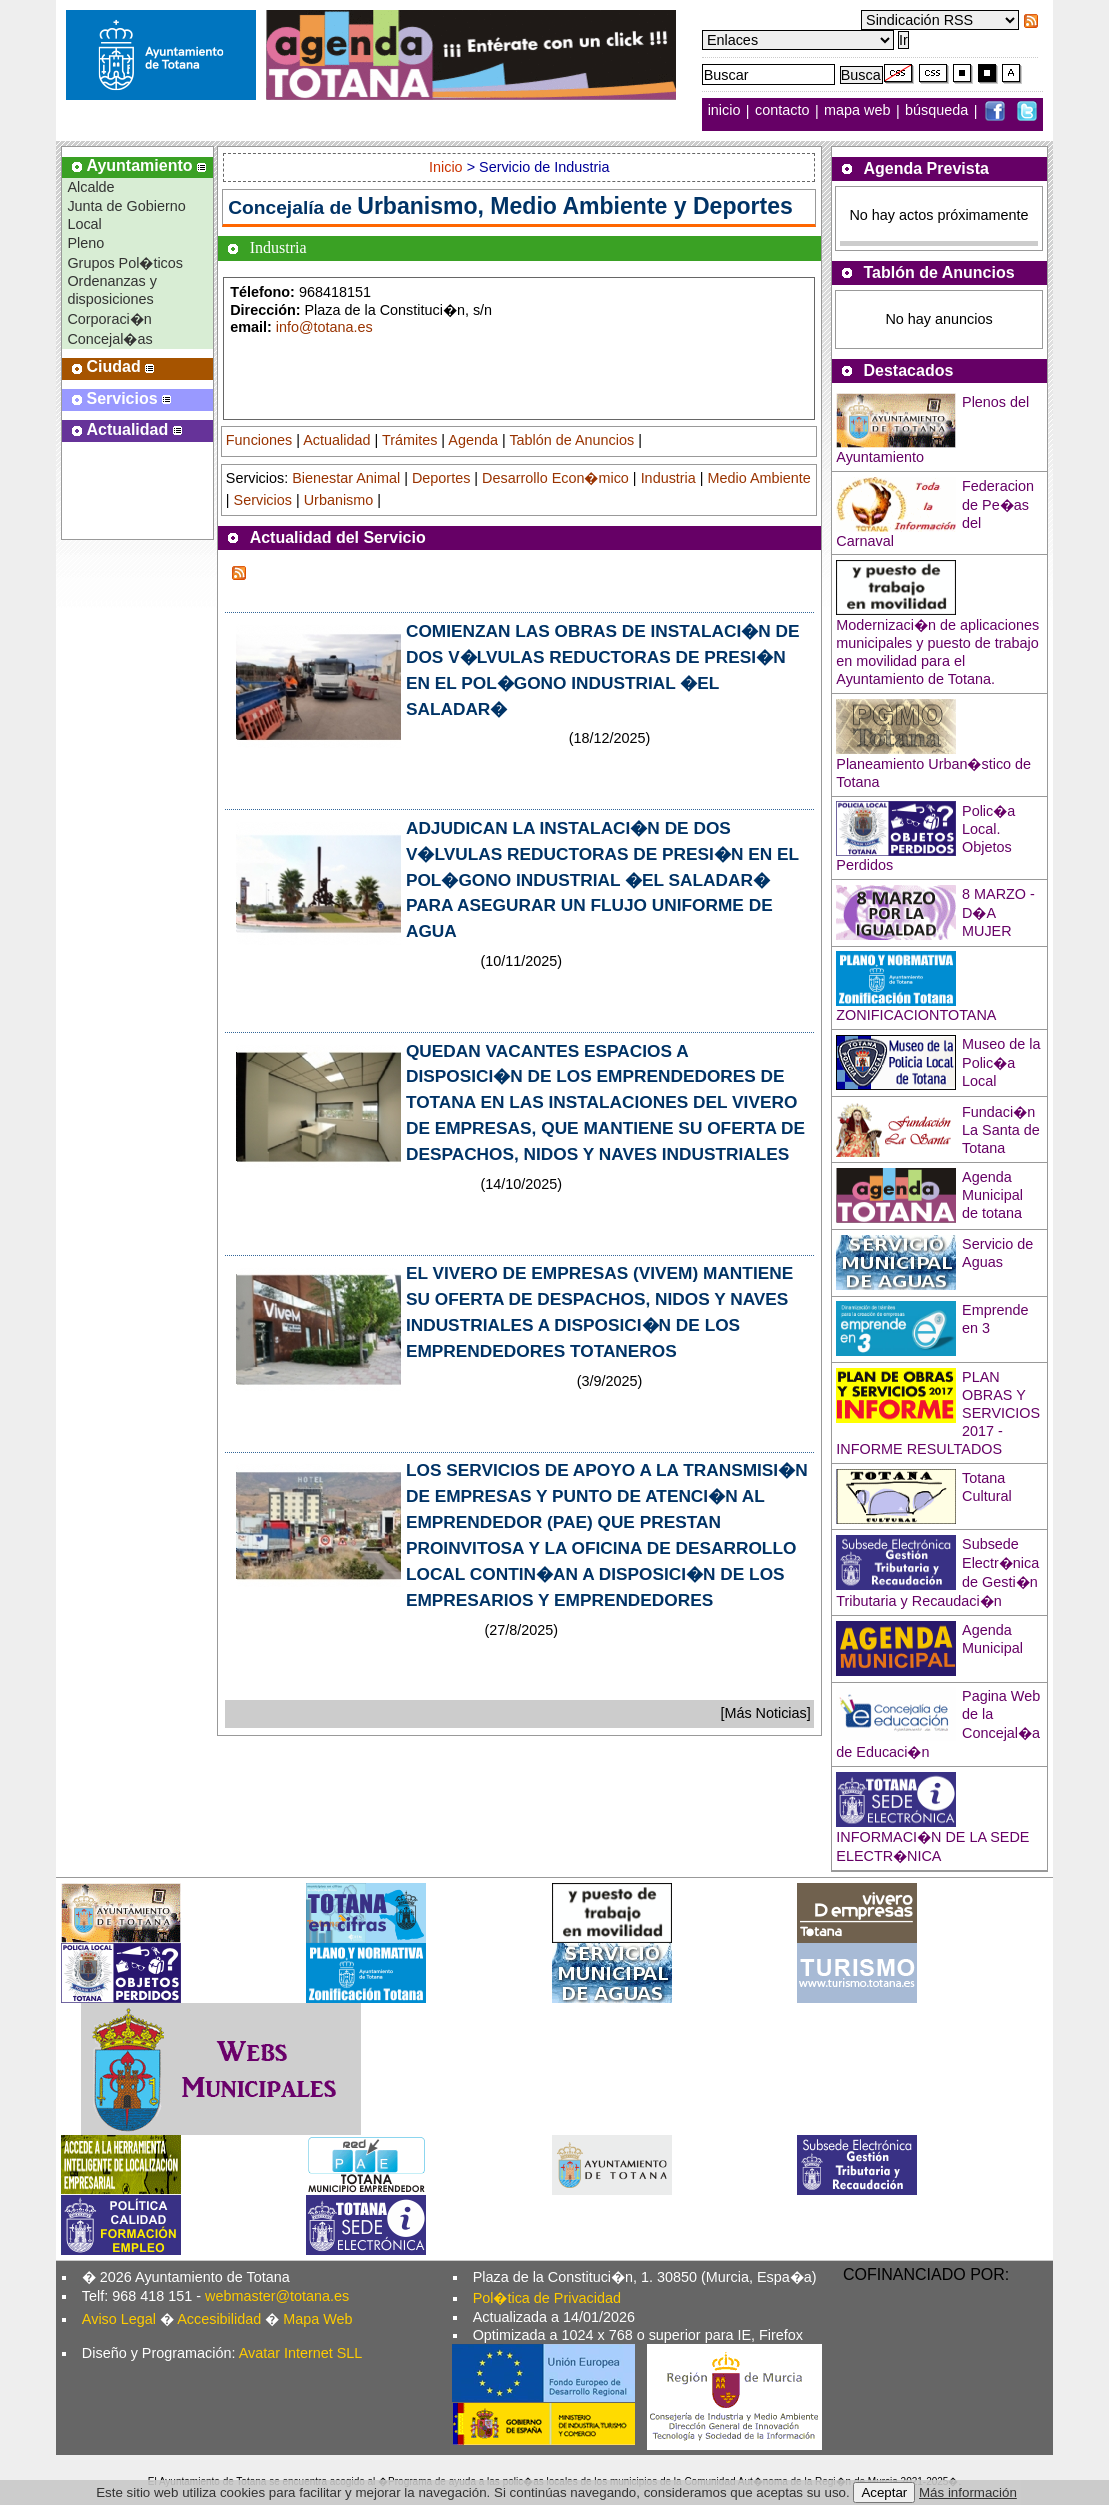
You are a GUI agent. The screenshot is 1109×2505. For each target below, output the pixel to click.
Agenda (473, 440)
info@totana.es (324, 327)
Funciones (259, 440)
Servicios (263, 500)
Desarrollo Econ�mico (555, 478)
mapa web (859, 111)
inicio (726, 111)
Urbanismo (339, 500)
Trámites (409, 440)
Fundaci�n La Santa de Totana (1001, 1130)
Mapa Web (317, 2319)
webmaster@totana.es (277, 2296)
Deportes (441, 478)
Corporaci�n (109, 319)
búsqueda (938, 111)
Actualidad (336, 440)
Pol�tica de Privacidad (547, 2298)
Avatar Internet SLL (301, 2353)
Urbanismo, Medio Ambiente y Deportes (575, 206)
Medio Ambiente (759, 478)
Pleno (85, 243)
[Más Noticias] (765, 1713)
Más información (968, 2492)
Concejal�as (109, 339)
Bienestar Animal (346, 478)
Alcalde (90, 187)
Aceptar (884, 2492)
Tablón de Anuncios (571, 440)
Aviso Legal (119, 2319)
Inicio (448, 167)
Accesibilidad (219, 2319)
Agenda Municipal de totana (992, 1195)
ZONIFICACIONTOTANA (916, 1015)
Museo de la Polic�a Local (1001, 1062)
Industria (668, 478)
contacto (782, 111)
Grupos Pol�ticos (125, 263)
